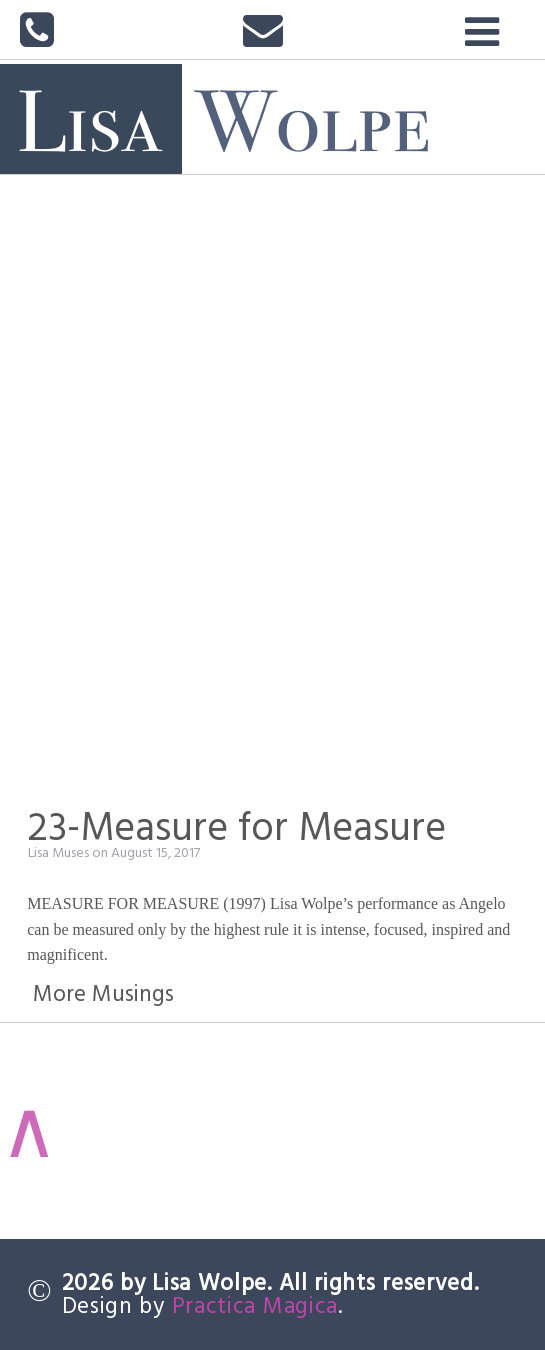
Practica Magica (255, 1304)
